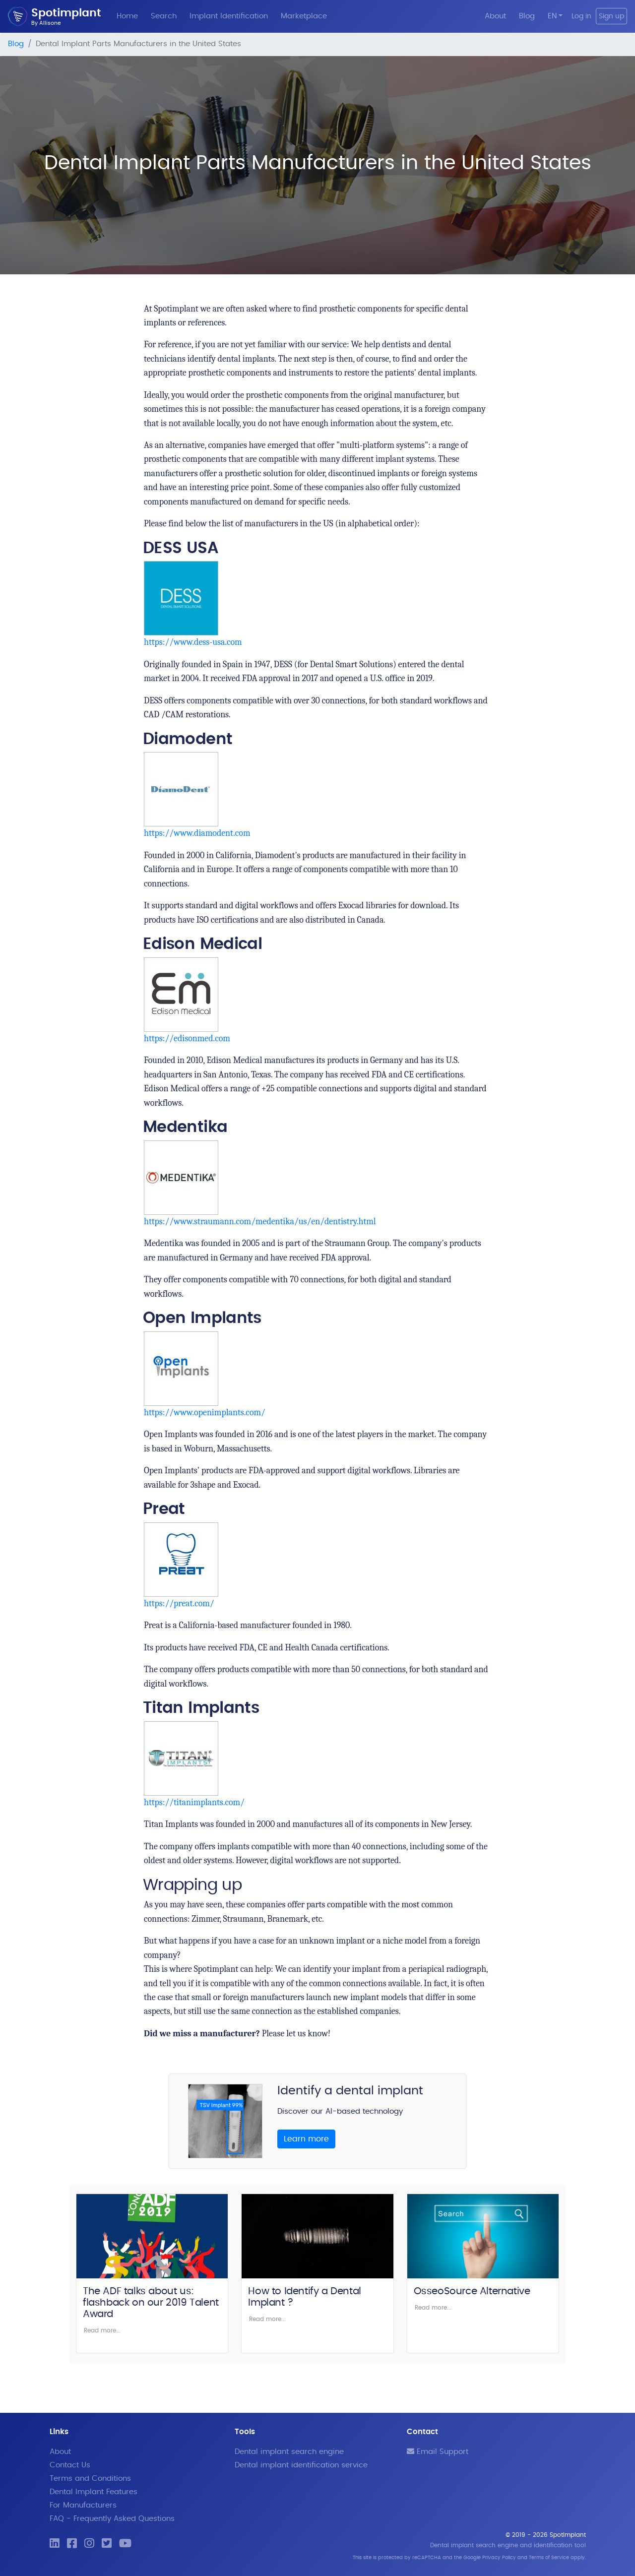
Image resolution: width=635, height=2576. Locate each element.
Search (164, 16)
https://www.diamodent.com (197, 833)
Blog (527, 16)
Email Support (437, 2451)
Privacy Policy (499, 2557)
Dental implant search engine (289, 2451)
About (495, 16)
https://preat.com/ (179, 1603)
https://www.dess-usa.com (193, 642)
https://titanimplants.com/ (194, 1802)
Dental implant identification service (301, 2465)
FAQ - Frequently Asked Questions (112, 2518)
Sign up (611, 16)
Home (127, 16)
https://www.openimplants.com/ (204, 1412)
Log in (581, 16)
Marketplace (304, 16)
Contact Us (70, 2465)
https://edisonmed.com (187, 1038)
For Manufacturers (83, 2505)
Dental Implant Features (93, 2492)
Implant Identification (229, 16)
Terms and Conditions (90, 2478)
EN (552, 16)
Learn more (306, 2139)
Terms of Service (549, 2557)
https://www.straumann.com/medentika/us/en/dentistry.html (260, 1221)
